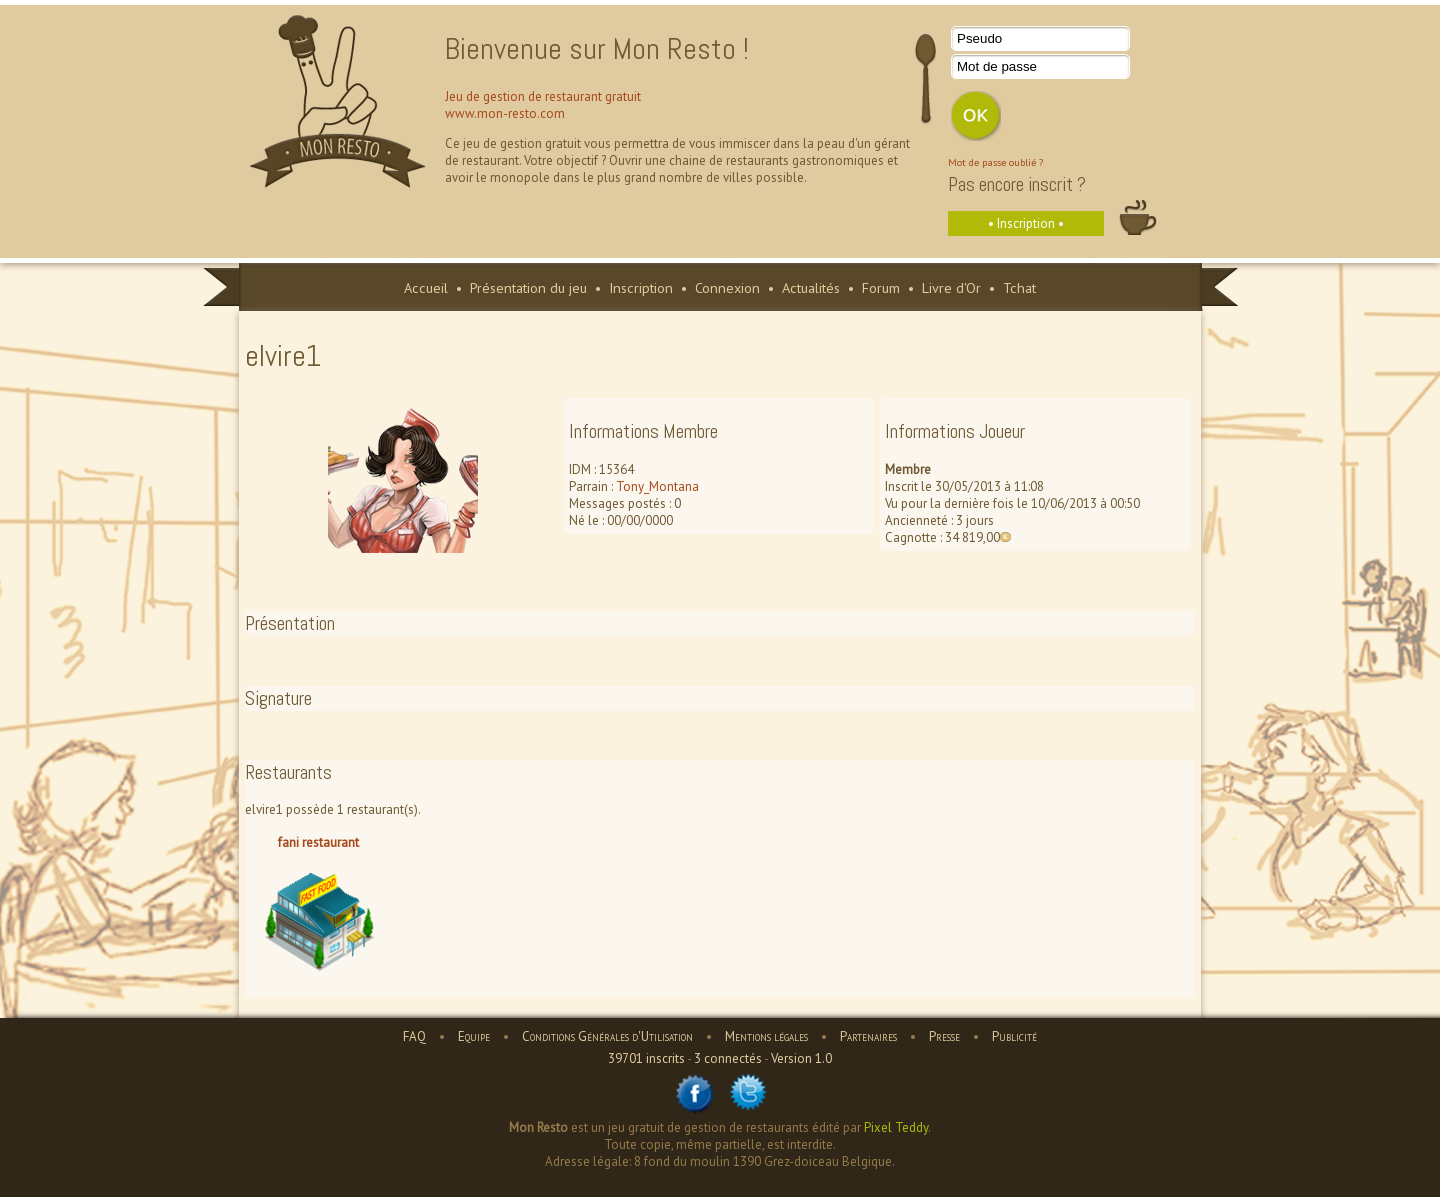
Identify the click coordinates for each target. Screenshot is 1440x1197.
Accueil (426, 287)
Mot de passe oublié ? (995, 162)
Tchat (1019, 287)
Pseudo (979, 38)
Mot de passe (997, 66)
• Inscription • (1026, 223)
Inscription (641, 287)
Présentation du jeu (528, 287)
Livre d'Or (951, 287)
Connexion (727, 287)
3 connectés (728, 1058)
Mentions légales (766, 1036)
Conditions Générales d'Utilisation (607, 1036)
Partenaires (868, 1036)
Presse (944, 1036)
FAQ (414, 1036)
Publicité (1014, 1036)
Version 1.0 (801, 1058)
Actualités (811, 287)
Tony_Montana (657, 486)
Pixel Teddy (896, 1127)
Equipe (474, 1036)
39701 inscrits (646, 1058)
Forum (881, 287)
